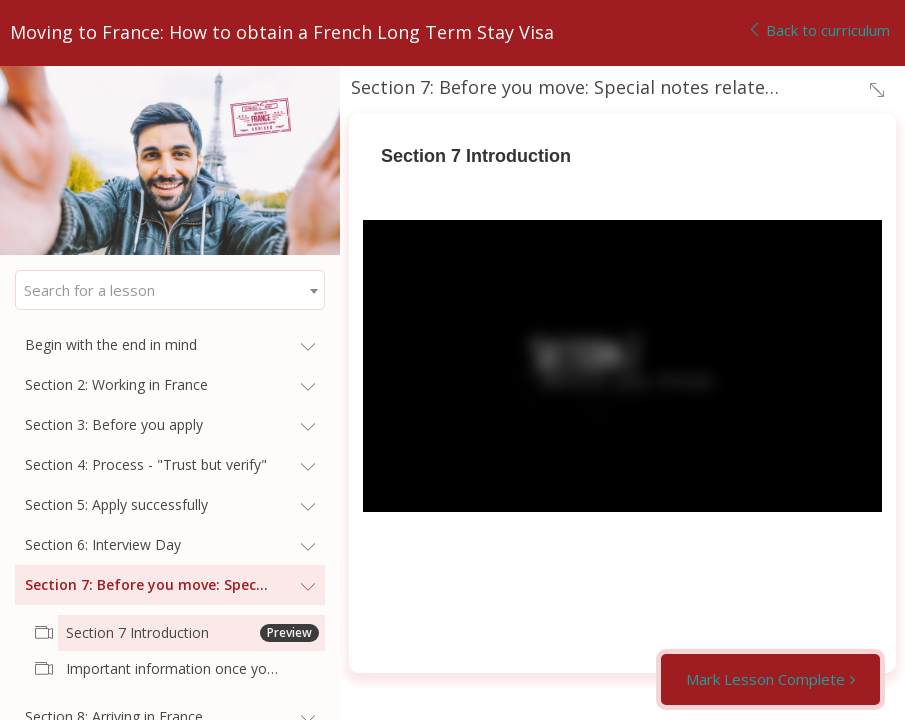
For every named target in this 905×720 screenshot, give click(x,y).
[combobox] (170, 290)
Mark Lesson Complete (765, 679)
